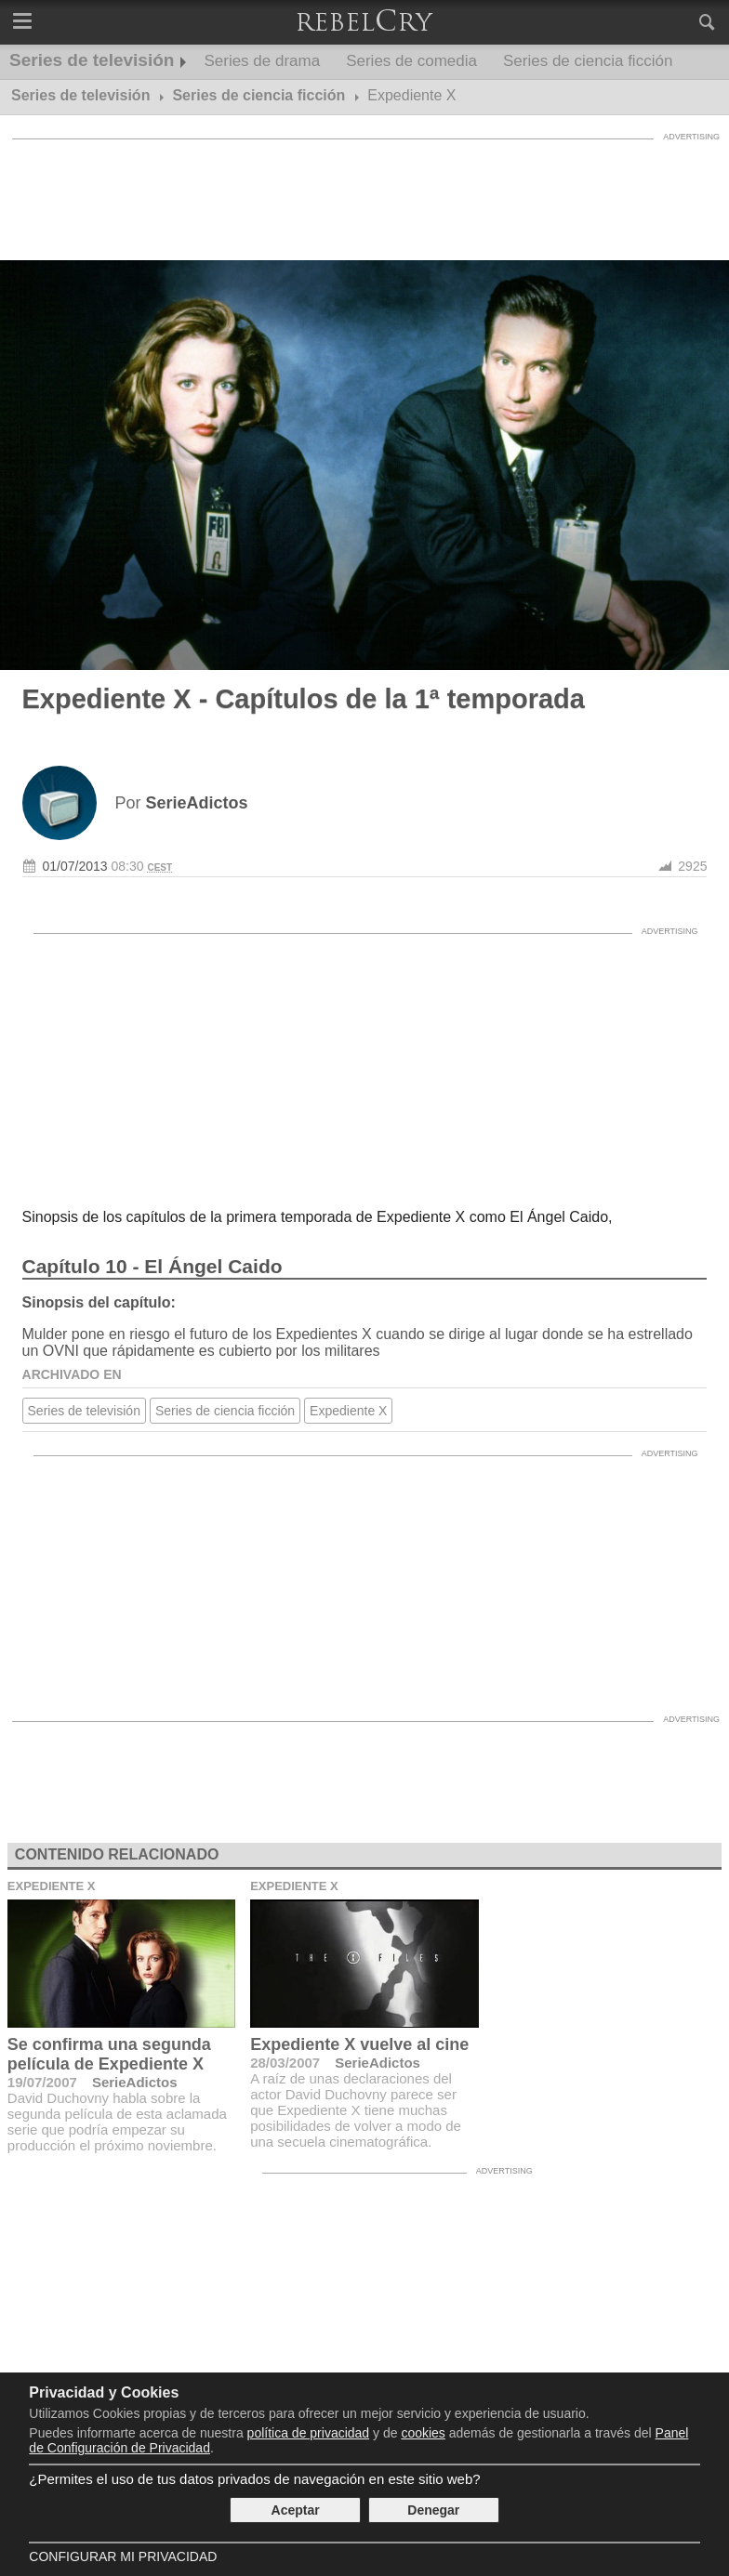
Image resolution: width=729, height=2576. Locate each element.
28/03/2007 (285, 2062)
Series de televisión (91, 60)
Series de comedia (411, 61)
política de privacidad (308, 2432)
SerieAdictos (135, 2082)
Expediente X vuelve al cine (359, 2044)
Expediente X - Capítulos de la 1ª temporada (303, 699)
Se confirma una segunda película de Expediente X (109, 2054)
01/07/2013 (75, 866)
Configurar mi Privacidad (123, 2556)
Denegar (433, 2510)
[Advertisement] (364, 190)
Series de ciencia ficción (587, 61)
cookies (422, 2432)
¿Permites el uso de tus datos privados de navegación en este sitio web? (254, 2479)
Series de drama (262, 61)
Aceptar (296, 2510)
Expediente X (348, 1410)
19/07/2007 (42, 2082)
